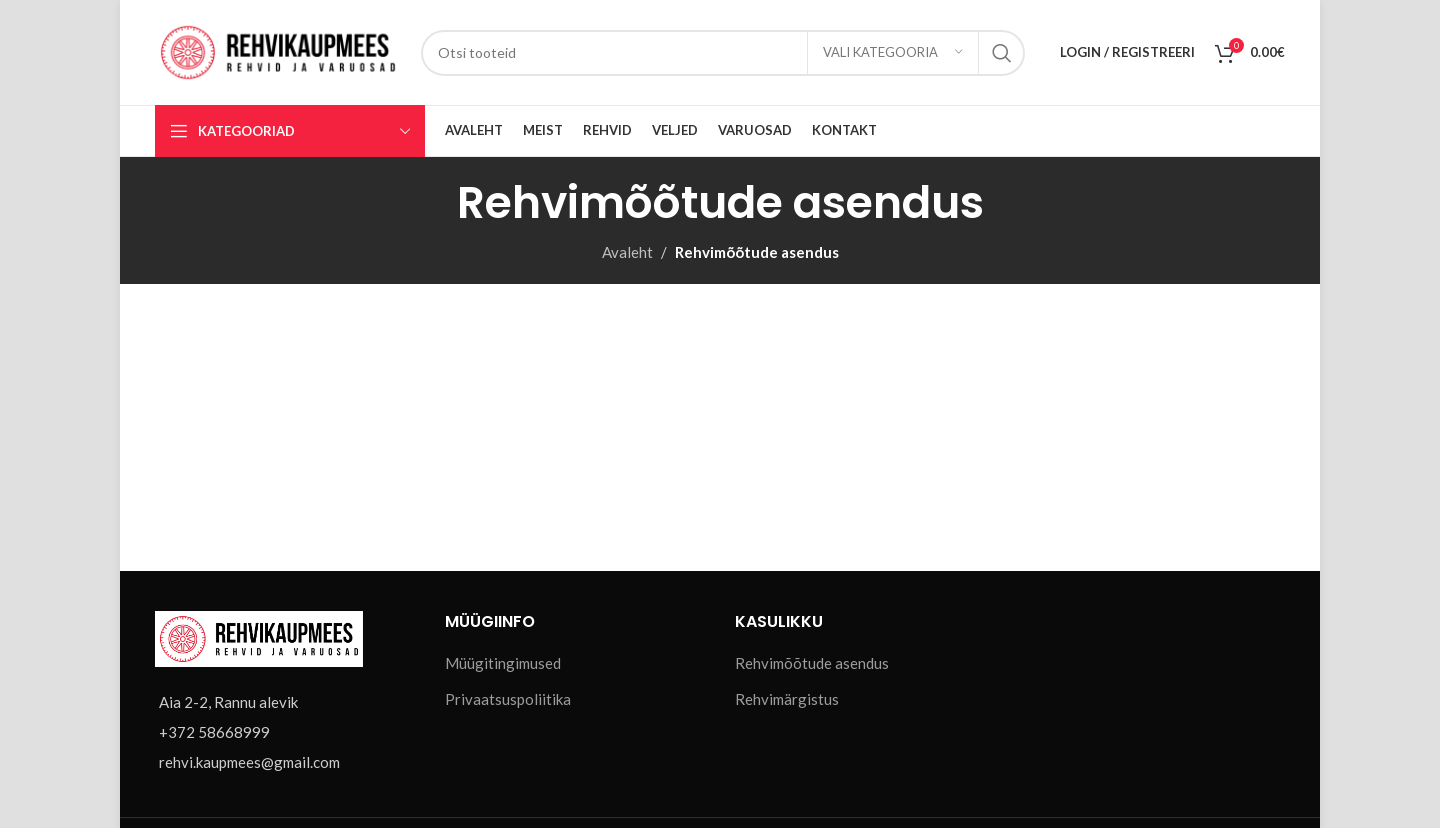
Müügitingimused (503, 663)
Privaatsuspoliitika (508, 699)
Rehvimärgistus (787, 699)
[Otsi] (723, 53)
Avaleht (627, 252)
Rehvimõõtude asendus (812, 663)
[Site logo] (278, 50)
